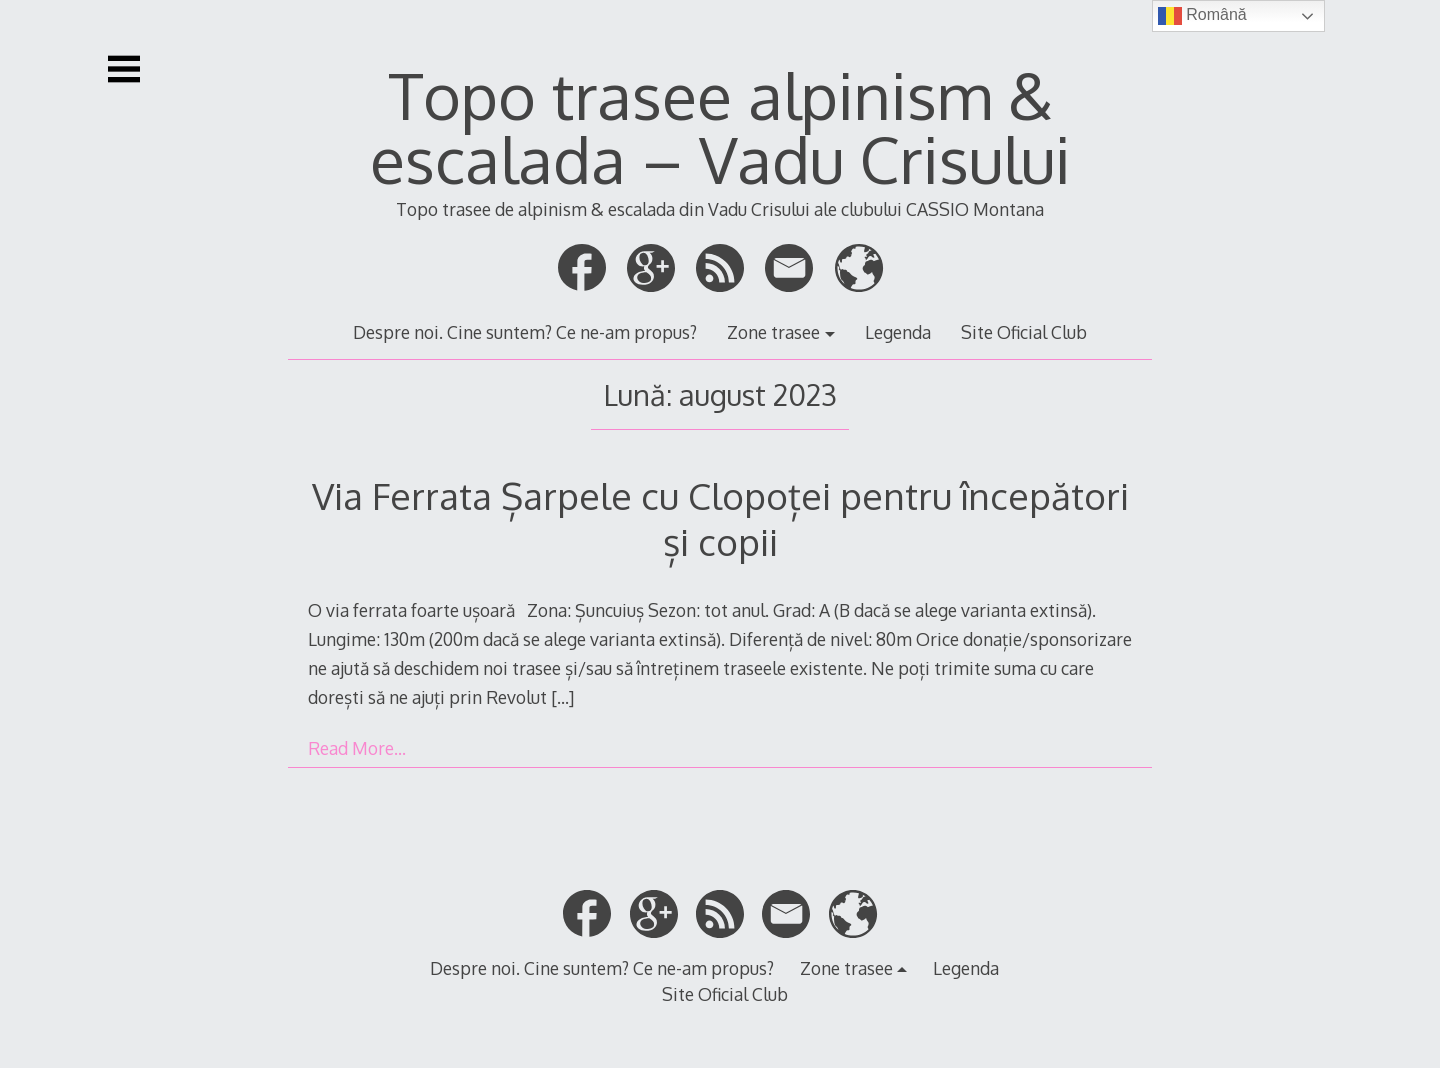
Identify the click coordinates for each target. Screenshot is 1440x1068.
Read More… (357, 748)
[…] (562, 697)
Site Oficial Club (1024, 332)
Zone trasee (773, 332)
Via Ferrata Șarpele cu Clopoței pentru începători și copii (720, 518)
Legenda (898, 332)
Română (1202, 16)
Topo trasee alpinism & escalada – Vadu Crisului (720, 126)
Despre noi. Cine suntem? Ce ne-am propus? (525, 332)
